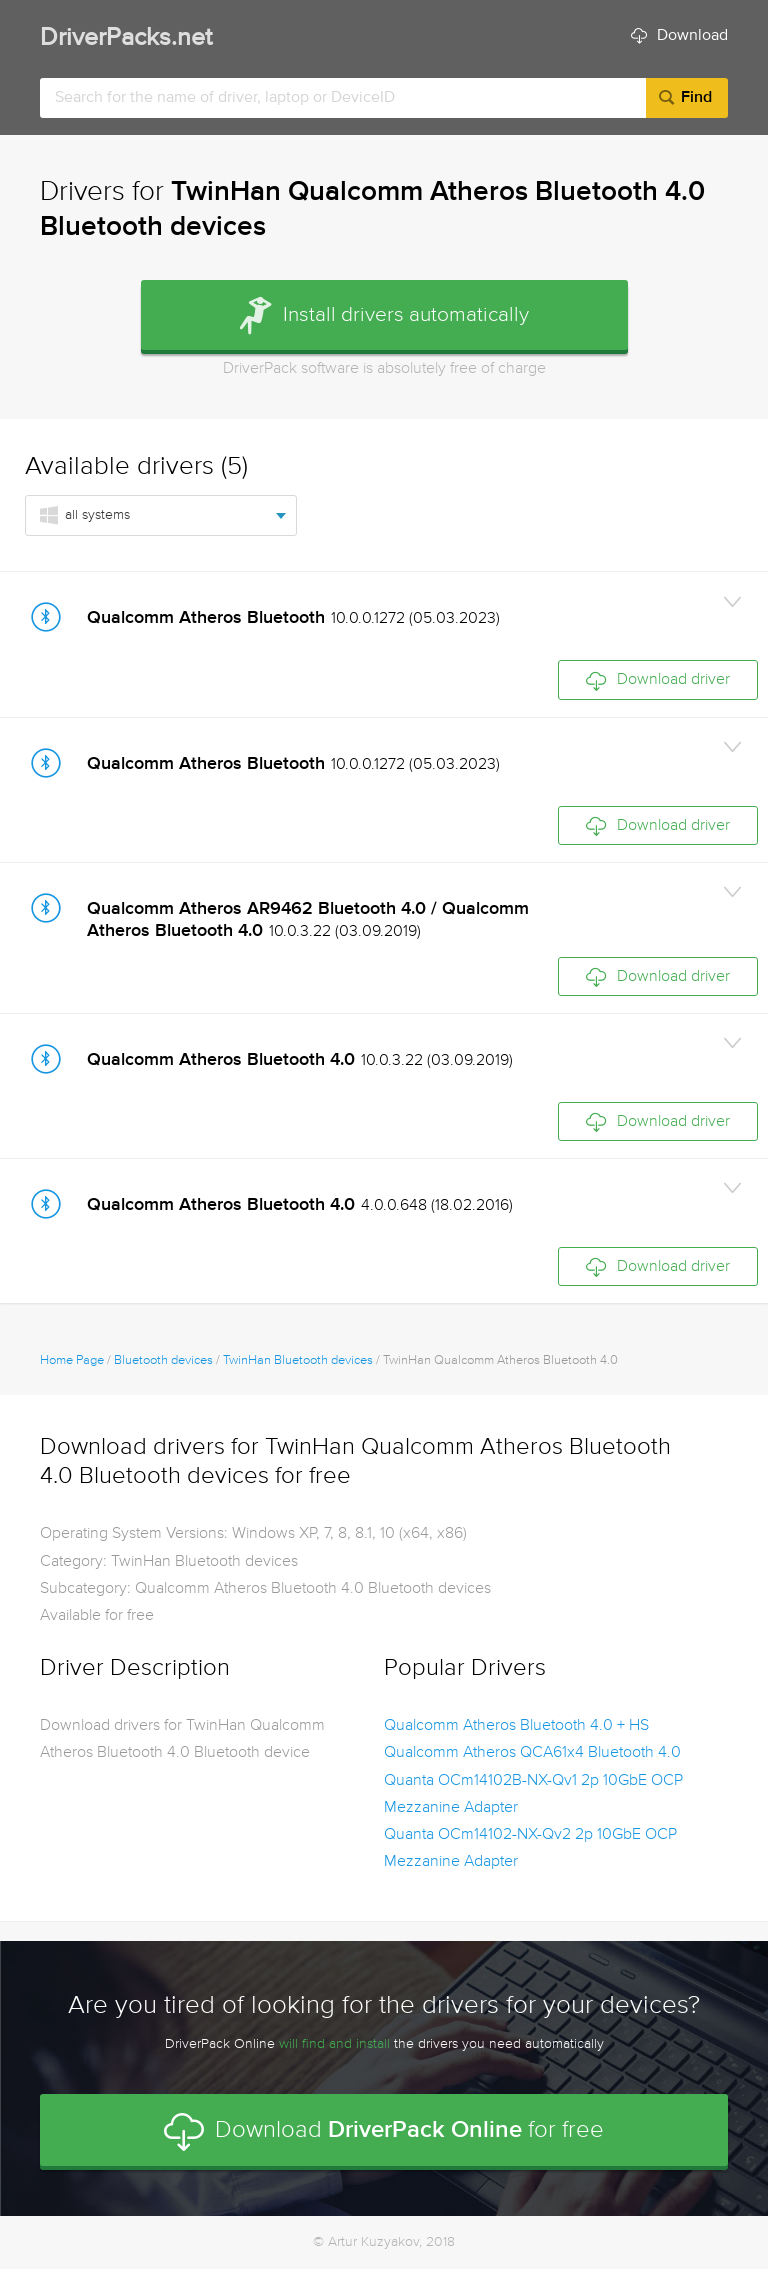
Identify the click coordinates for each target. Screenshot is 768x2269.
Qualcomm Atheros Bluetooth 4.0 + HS (516, 1726)
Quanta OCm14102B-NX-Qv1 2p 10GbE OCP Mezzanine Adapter (533, 1794)
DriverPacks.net (126, 38)
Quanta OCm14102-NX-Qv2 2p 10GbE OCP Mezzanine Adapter (530, 1848)
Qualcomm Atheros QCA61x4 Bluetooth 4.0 (532, 1753)
